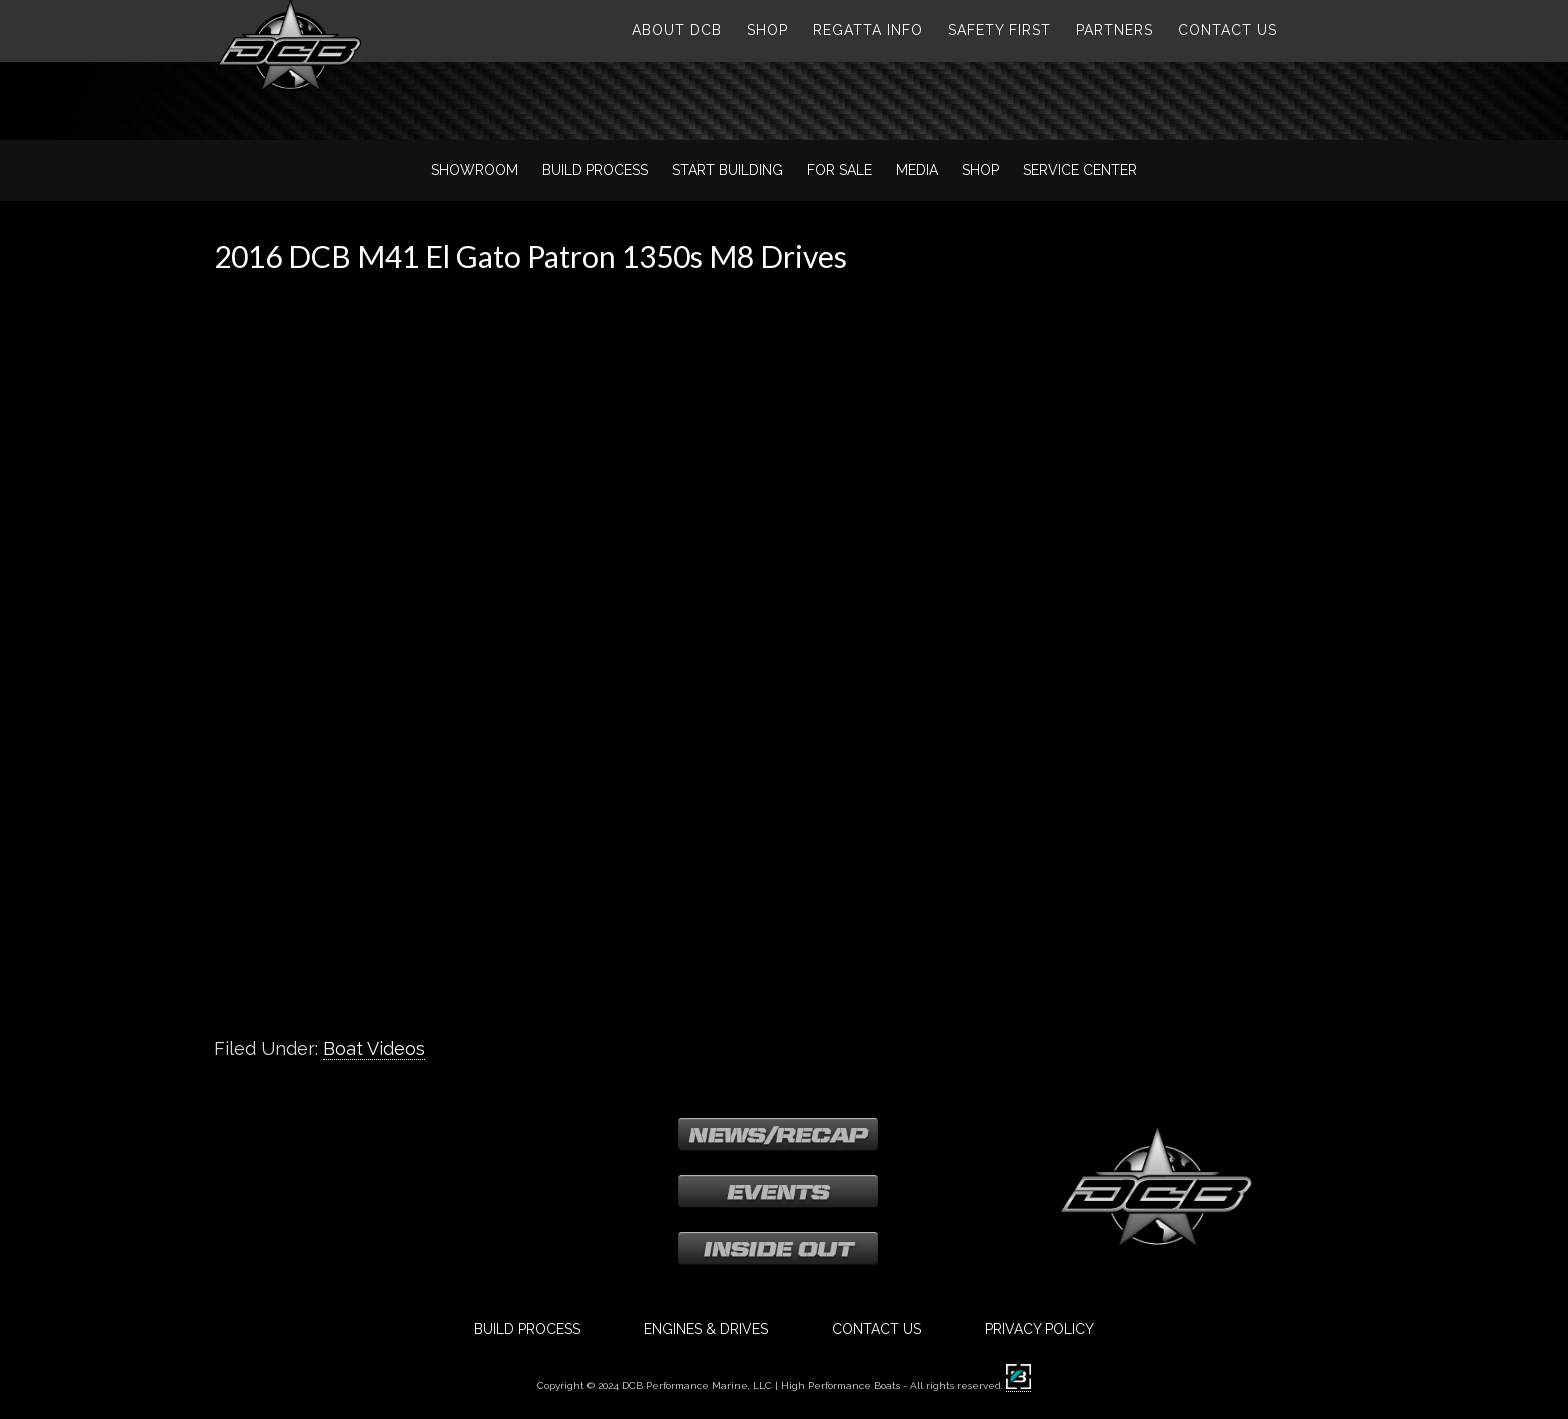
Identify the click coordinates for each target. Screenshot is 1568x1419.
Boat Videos (374, 1048)
